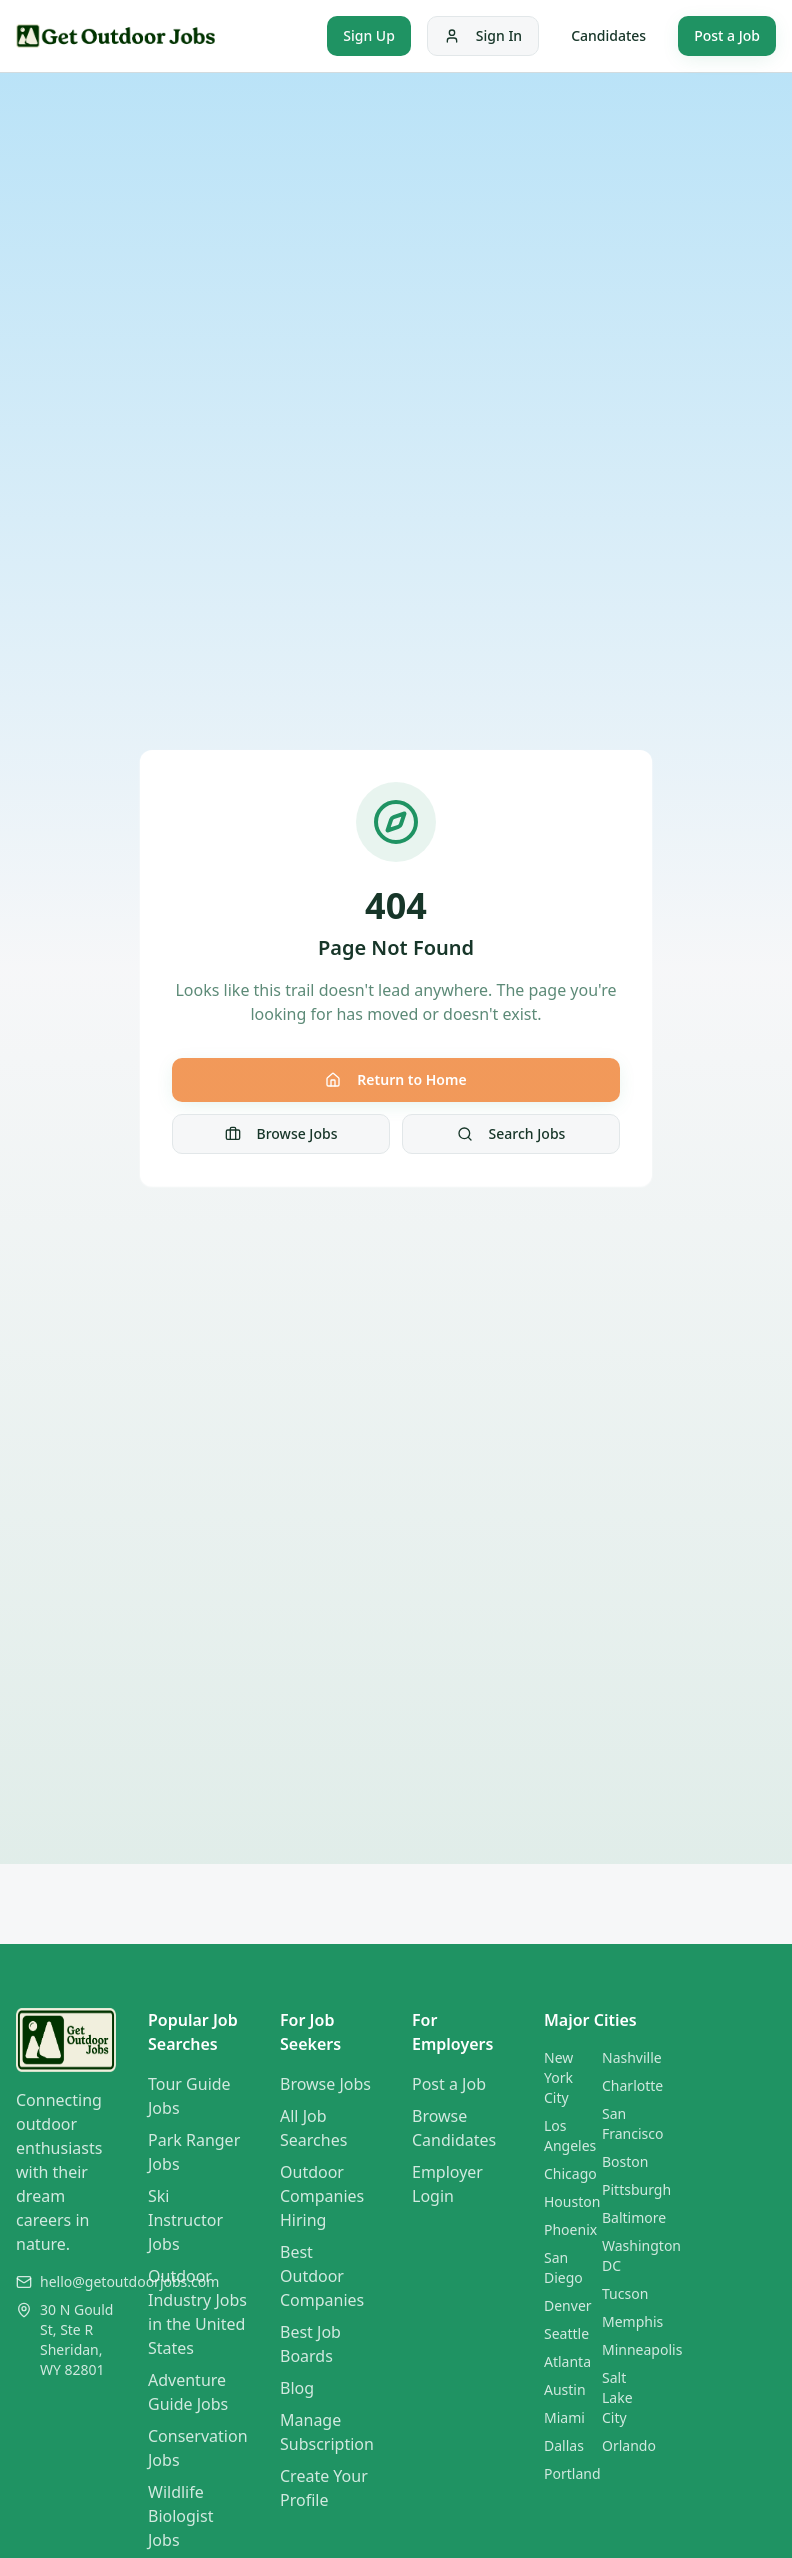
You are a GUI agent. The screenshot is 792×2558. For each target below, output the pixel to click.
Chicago (570, 2173)
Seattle (566, 2333)
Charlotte (632, 2085)
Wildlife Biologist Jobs (180, 2516)
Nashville (632, 2057)
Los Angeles (570, 2135)
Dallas (564, 2445)
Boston (625, 2161)
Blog (297, 2388)
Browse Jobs (281, 1133)
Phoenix (570, 2229)
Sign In (483, 35)
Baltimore (634, 2217)
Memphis (632, 2321)
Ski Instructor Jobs (185, 2220)
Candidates (608, 35)
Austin (565, 2389)
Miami (564, 2417)
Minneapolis (642, 2349)
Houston (572, 2201)
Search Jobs (511, 1133)
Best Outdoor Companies (322, 2276)
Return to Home (395, 1079)
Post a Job (727, 35)
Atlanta (567, 2361)
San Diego (563, 2267)
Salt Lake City (617, 2397)
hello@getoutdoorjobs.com (129, 2281)
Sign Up (369, 35)
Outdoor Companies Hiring (322, 2196)
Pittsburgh (636, 2189)
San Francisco (633, 2123)
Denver (568, 2305)
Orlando (629, 2445)
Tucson (625, 2293)
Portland (572, 2473)
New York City (558, 2077)
